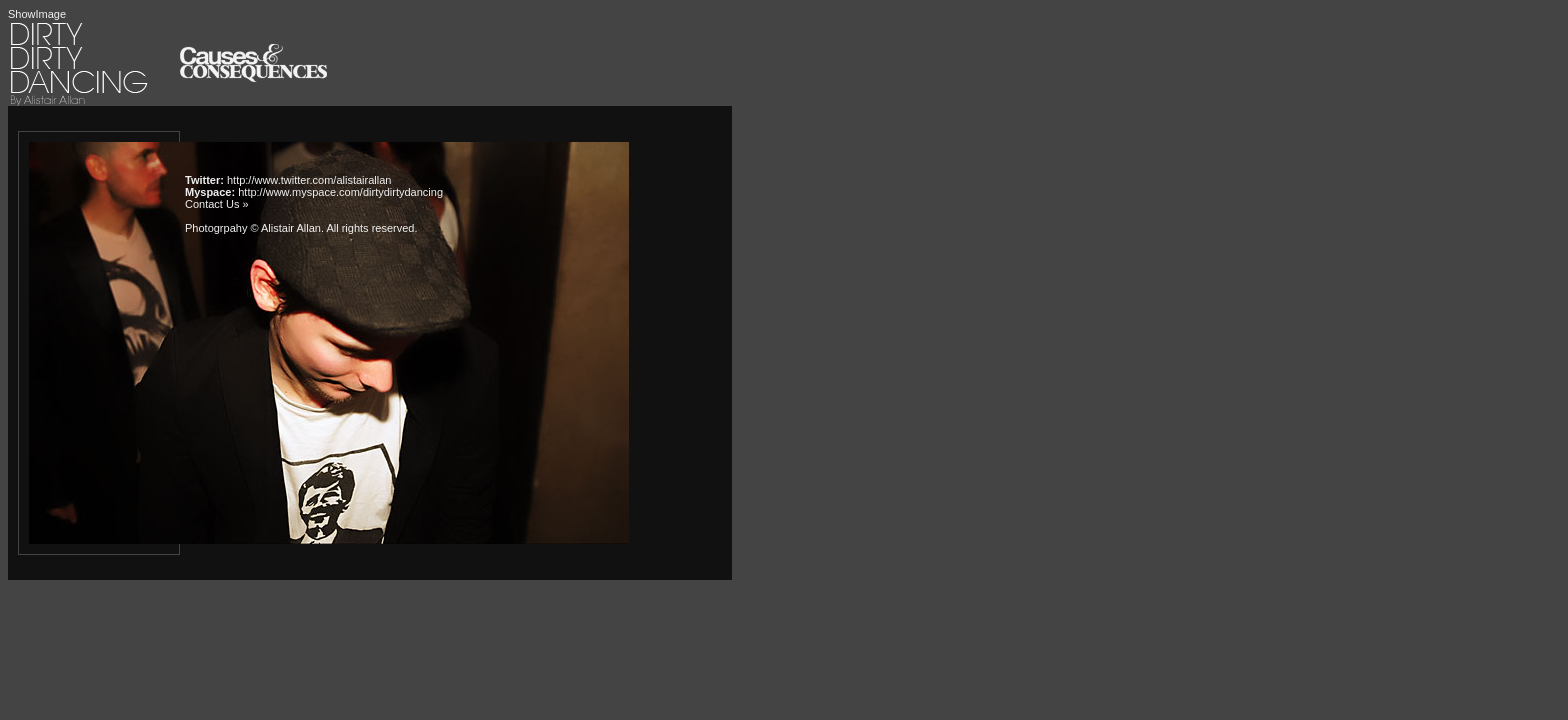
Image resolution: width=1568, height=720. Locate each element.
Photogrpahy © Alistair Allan (253, 228)
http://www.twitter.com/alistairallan (309, 180)
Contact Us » (217, 204)
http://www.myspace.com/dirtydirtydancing (340, 192)
